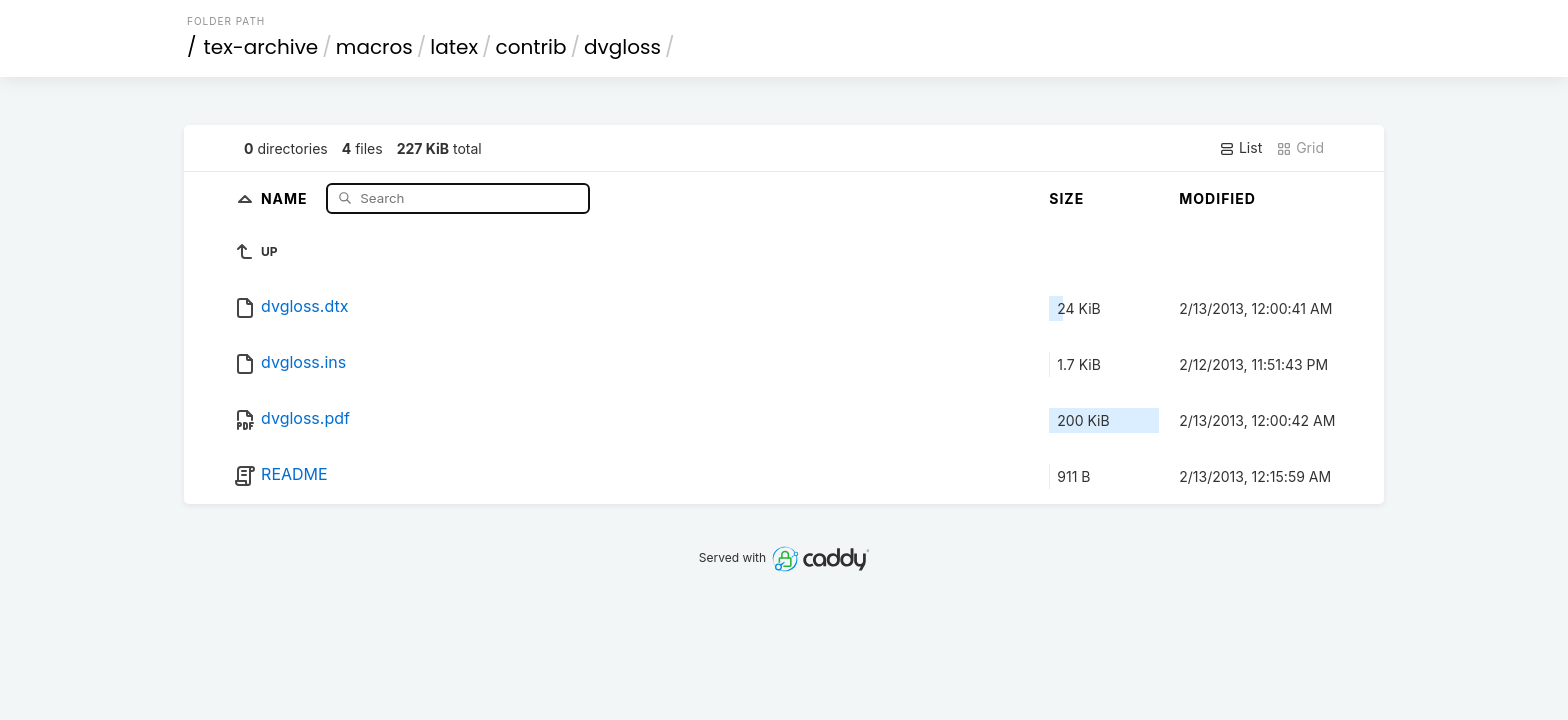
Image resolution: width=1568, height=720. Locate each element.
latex (454, 47)
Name (286, 197)
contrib (531, 47)
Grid (1300, 148)
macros (374, 47)
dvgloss (622, 47)
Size (1066, 198)
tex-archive (261, 47)
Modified (1217, 198)
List (1240, 148)
